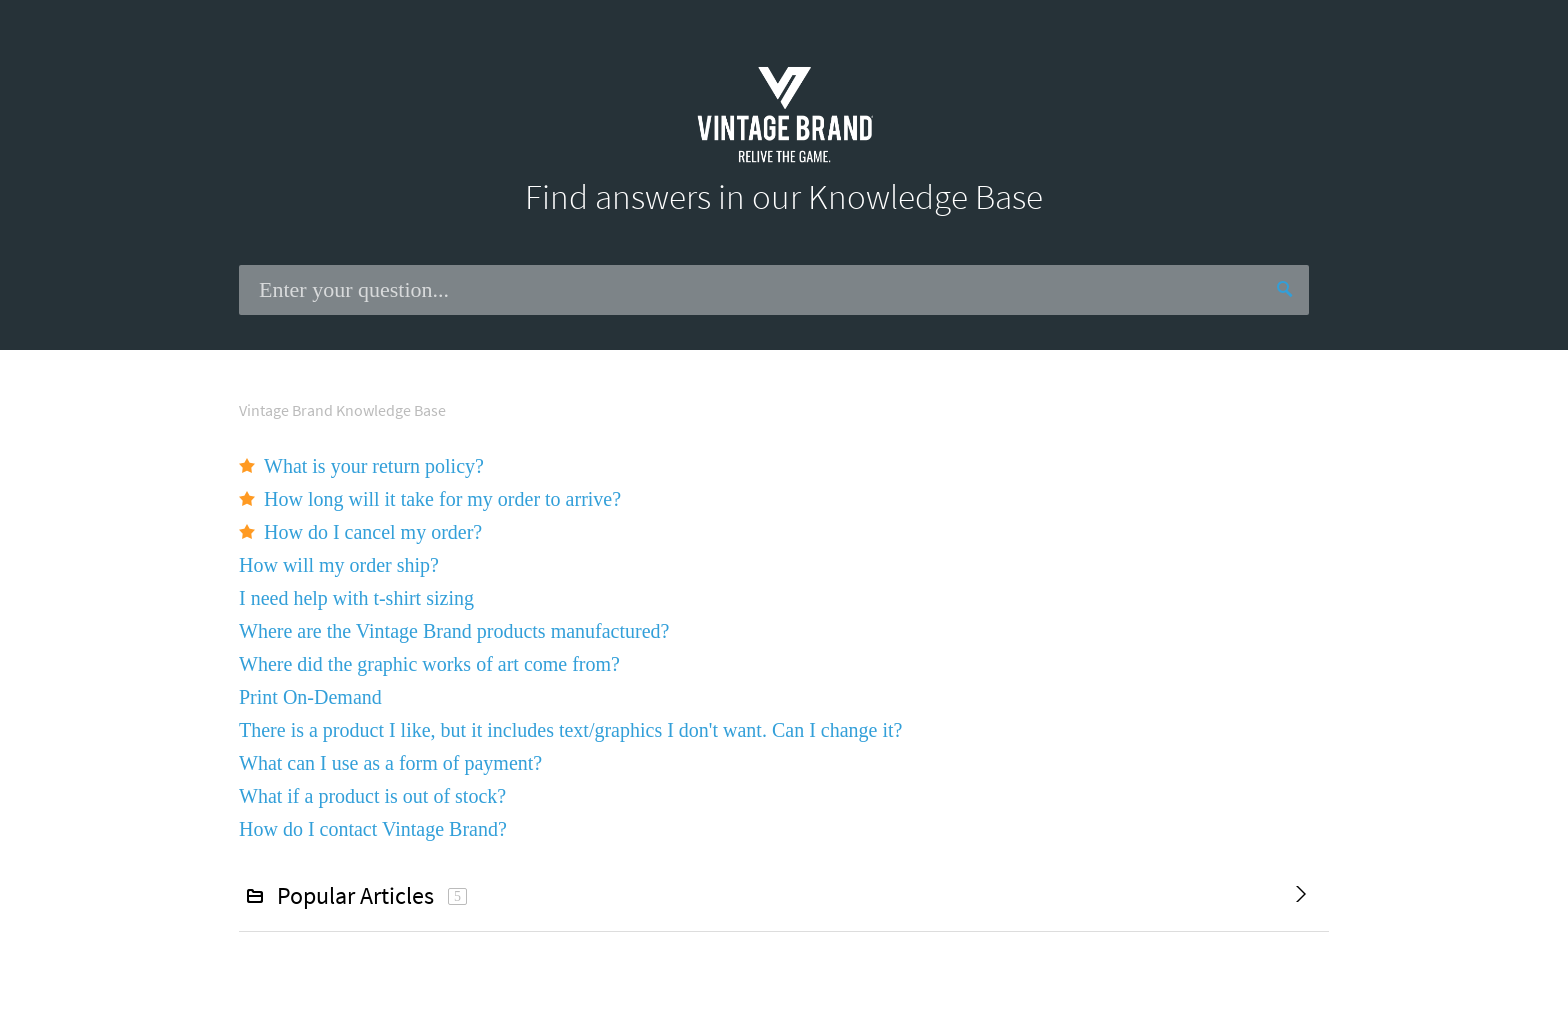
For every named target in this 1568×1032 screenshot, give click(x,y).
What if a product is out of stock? (372, 796)
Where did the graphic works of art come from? (429, 664)
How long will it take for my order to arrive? (442, 499)
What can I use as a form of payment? (390, 763)
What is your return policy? (374, 466)
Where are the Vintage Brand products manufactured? (454, 631)
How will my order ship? (339, 565)
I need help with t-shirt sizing (356, 598)
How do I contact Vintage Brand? (373, 829)
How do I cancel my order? (373, 532)
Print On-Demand (310, 697)
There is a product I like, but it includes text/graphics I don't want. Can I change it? (570, 730)
